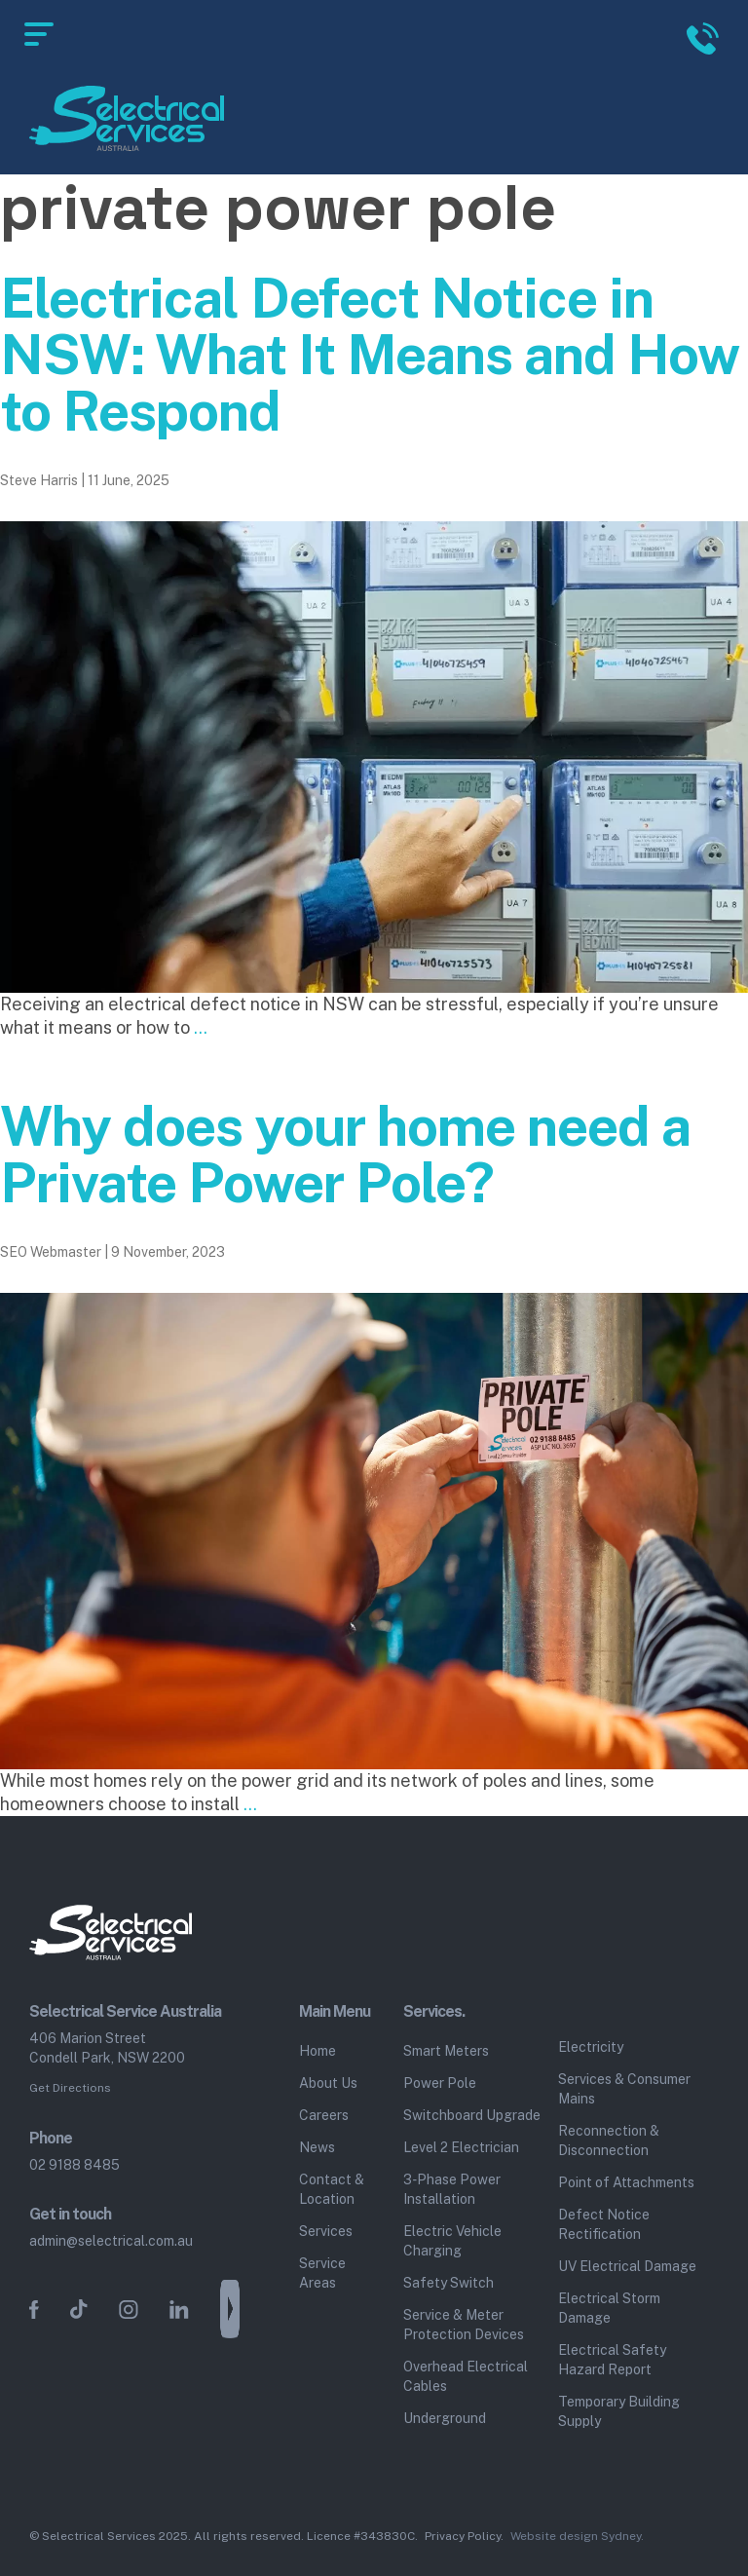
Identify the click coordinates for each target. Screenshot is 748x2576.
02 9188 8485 (74, 2165)
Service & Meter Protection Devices (463, 2324)
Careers (324, 2115)
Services (326, 2231)
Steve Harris (39, 480)
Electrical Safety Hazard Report (612, 2359)
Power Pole (439, 2083)
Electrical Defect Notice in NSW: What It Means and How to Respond (369, 354)
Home (317, 2051)
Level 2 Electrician (461, 2147)
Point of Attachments (626, 2182)
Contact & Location (331, 2189)
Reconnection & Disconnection (608, 2140)
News (317, 2147)
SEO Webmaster (50, 1252)
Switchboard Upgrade (472, 2115)
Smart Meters (446, 2051)
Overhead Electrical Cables (465, 2376)
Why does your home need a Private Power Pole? (345, 1154)
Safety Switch (448, 2283)
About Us (328, 2083)
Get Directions (70, 2088)
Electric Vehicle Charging (452, 2240)
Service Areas (322, 2273)
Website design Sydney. (577, 2536)
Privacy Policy (463, 2536)
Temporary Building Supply (619, 2411)
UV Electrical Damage (627, 2266)
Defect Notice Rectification (604, 2224)
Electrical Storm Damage (609, 2308)
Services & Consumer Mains (624, 2088)
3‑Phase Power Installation (452, 2189)
